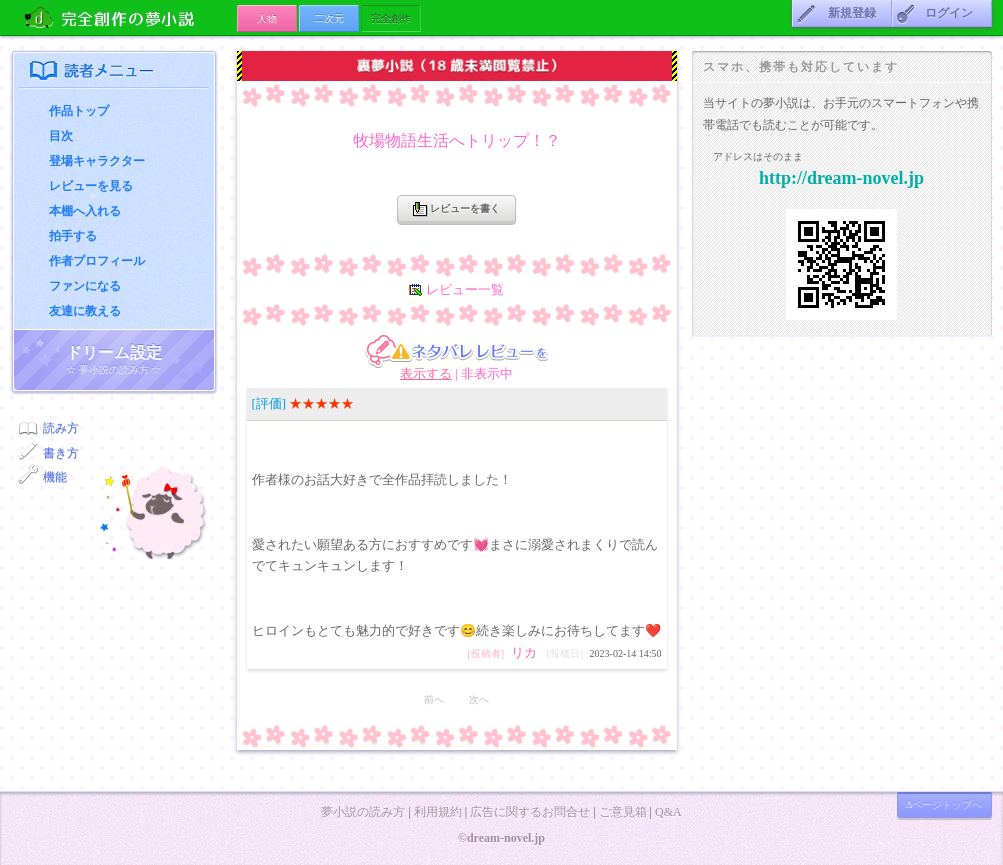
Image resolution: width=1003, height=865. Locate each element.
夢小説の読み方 (363, 812)
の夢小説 (124, 17)
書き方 (61, 453)
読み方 (61, 428)
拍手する (73, 236)
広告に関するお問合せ (530, 812)
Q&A (668, 812)
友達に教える (85, 311)
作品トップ (79, 111)
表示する (426, 373)
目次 (61, 136)
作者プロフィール (97, 261)
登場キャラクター (97, 161)
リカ (524, 652)
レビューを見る (91, 186)
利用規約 (438, 812)
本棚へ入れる (85, 211)
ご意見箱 (623, 812)
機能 (55, 477)
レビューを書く (457, 209)
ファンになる (85, 286)
